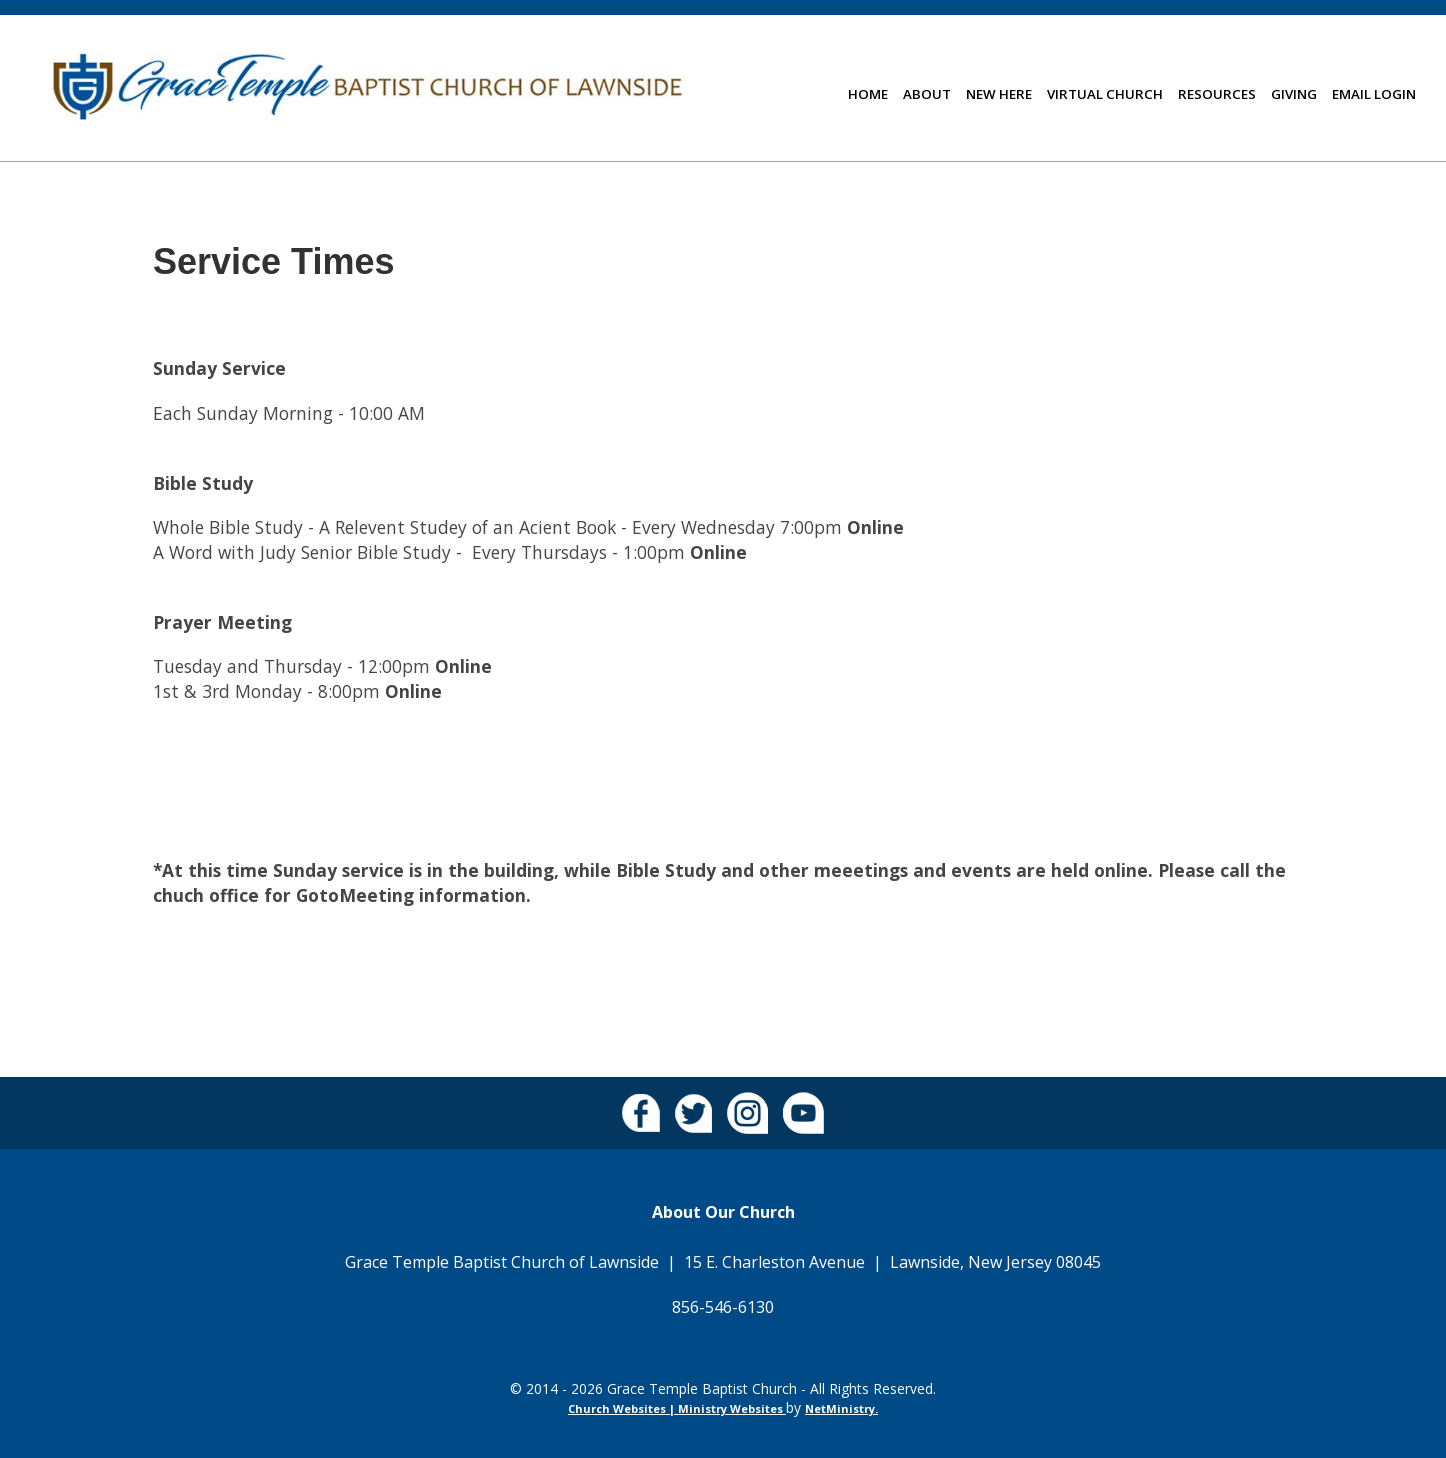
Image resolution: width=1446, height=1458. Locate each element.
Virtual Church (1105, 94)
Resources (1217, 94)
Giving (1294, 94)
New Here (999, 94)
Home (868, 94)
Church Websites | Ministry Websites (677, 1408)
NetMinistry (840, 1408)
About (927, 94)
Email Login (1374, 94)
